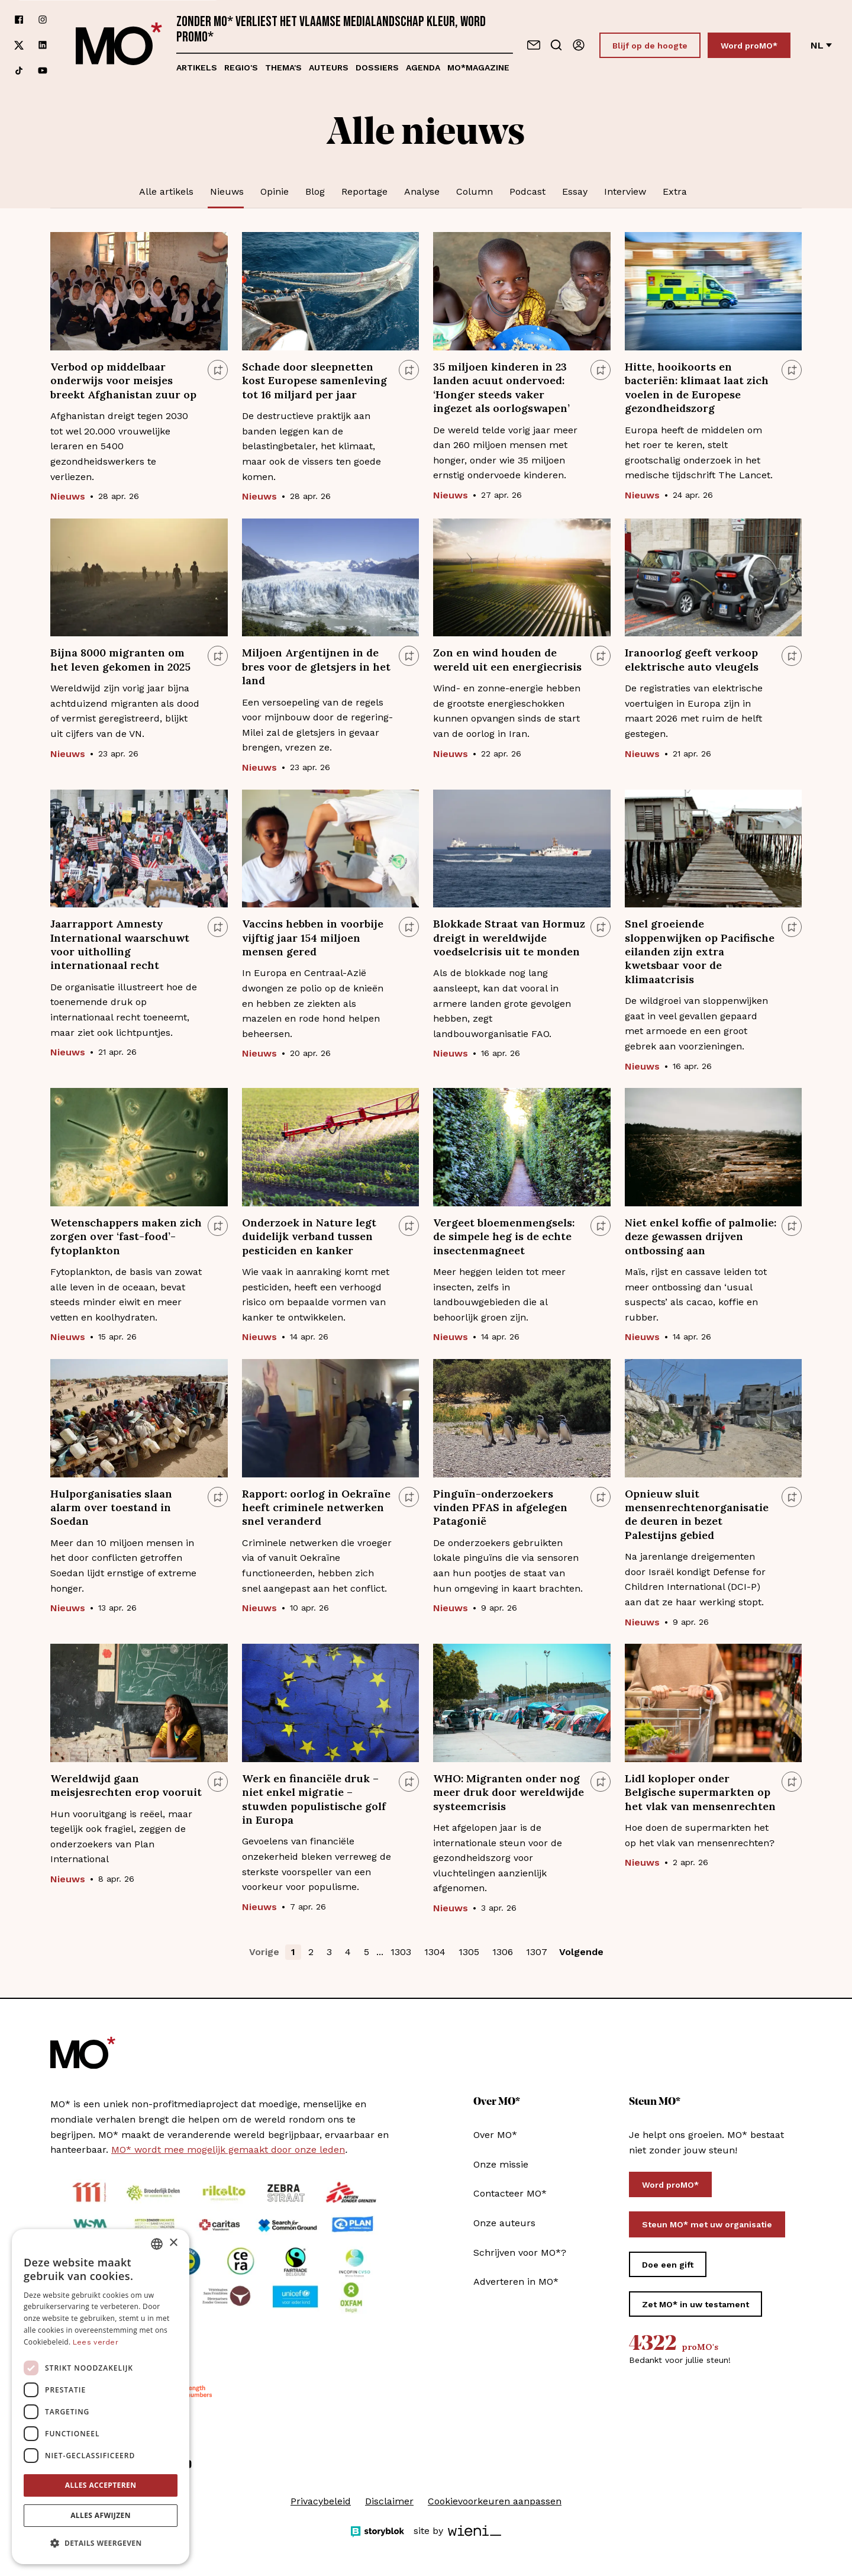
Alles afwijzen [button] (100, 2515)
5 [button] (366, 1951)
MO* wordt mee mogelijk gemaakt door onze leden (228, 2149)
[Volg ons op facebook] (19, 19)
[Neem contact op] (533, 44)
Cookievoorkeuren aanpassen (494, 2501)
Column (474, 191)
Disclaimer (389, 2501)
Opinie (274, 191)
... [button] (379, 1951)
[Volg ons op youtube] (42, 70)
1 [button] (293, 1951)
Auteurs (328, 67)
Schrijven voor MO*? (519, 2252)
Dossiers (377, 67)
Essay (575, 191)
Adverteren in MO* (516, 2281)
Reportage (364, 191)
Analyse (422, 191)
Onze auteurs (504, 2223)
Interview (625, 191)
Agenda (423, 67)
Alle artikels (166, 191)
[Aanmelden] (578, 44)
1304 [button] (435, 1951)
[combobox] (157, 2244)
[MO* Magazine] (119, 45)
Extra (675, 191)
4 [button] (348, 1951)
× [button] (173, 2243)
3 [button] (329, 1951)
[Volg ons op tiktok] (19, 70)
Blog (315, 191)
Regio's (241, 67)
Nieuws (227, 191)
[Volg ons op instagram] (42, 19)
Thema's (283, 67)
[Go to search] (556, 44)
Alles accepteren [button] (101, 2485)
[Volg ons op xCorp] (19, 45)
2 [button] (311, 1951)
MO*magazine (478, 67)
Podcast (527, 191)
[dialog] (100, 2396)
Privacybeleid (321, 2501)
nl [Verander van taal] (821, 45)
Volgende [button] (581, 1951)
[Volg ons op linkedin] (42, 45)
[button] (101, 2543)
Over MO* (495, 2134)
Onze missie (500, 2164)
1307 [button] (536, 1951)
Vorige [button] (264, 1951)
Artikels (196, 67)
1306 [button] (502, 1951)
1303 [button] (400, 1951)
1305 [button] (469, 1951)
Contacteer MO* (510, 2193)
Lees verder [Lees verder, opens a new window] (95, 2342)
